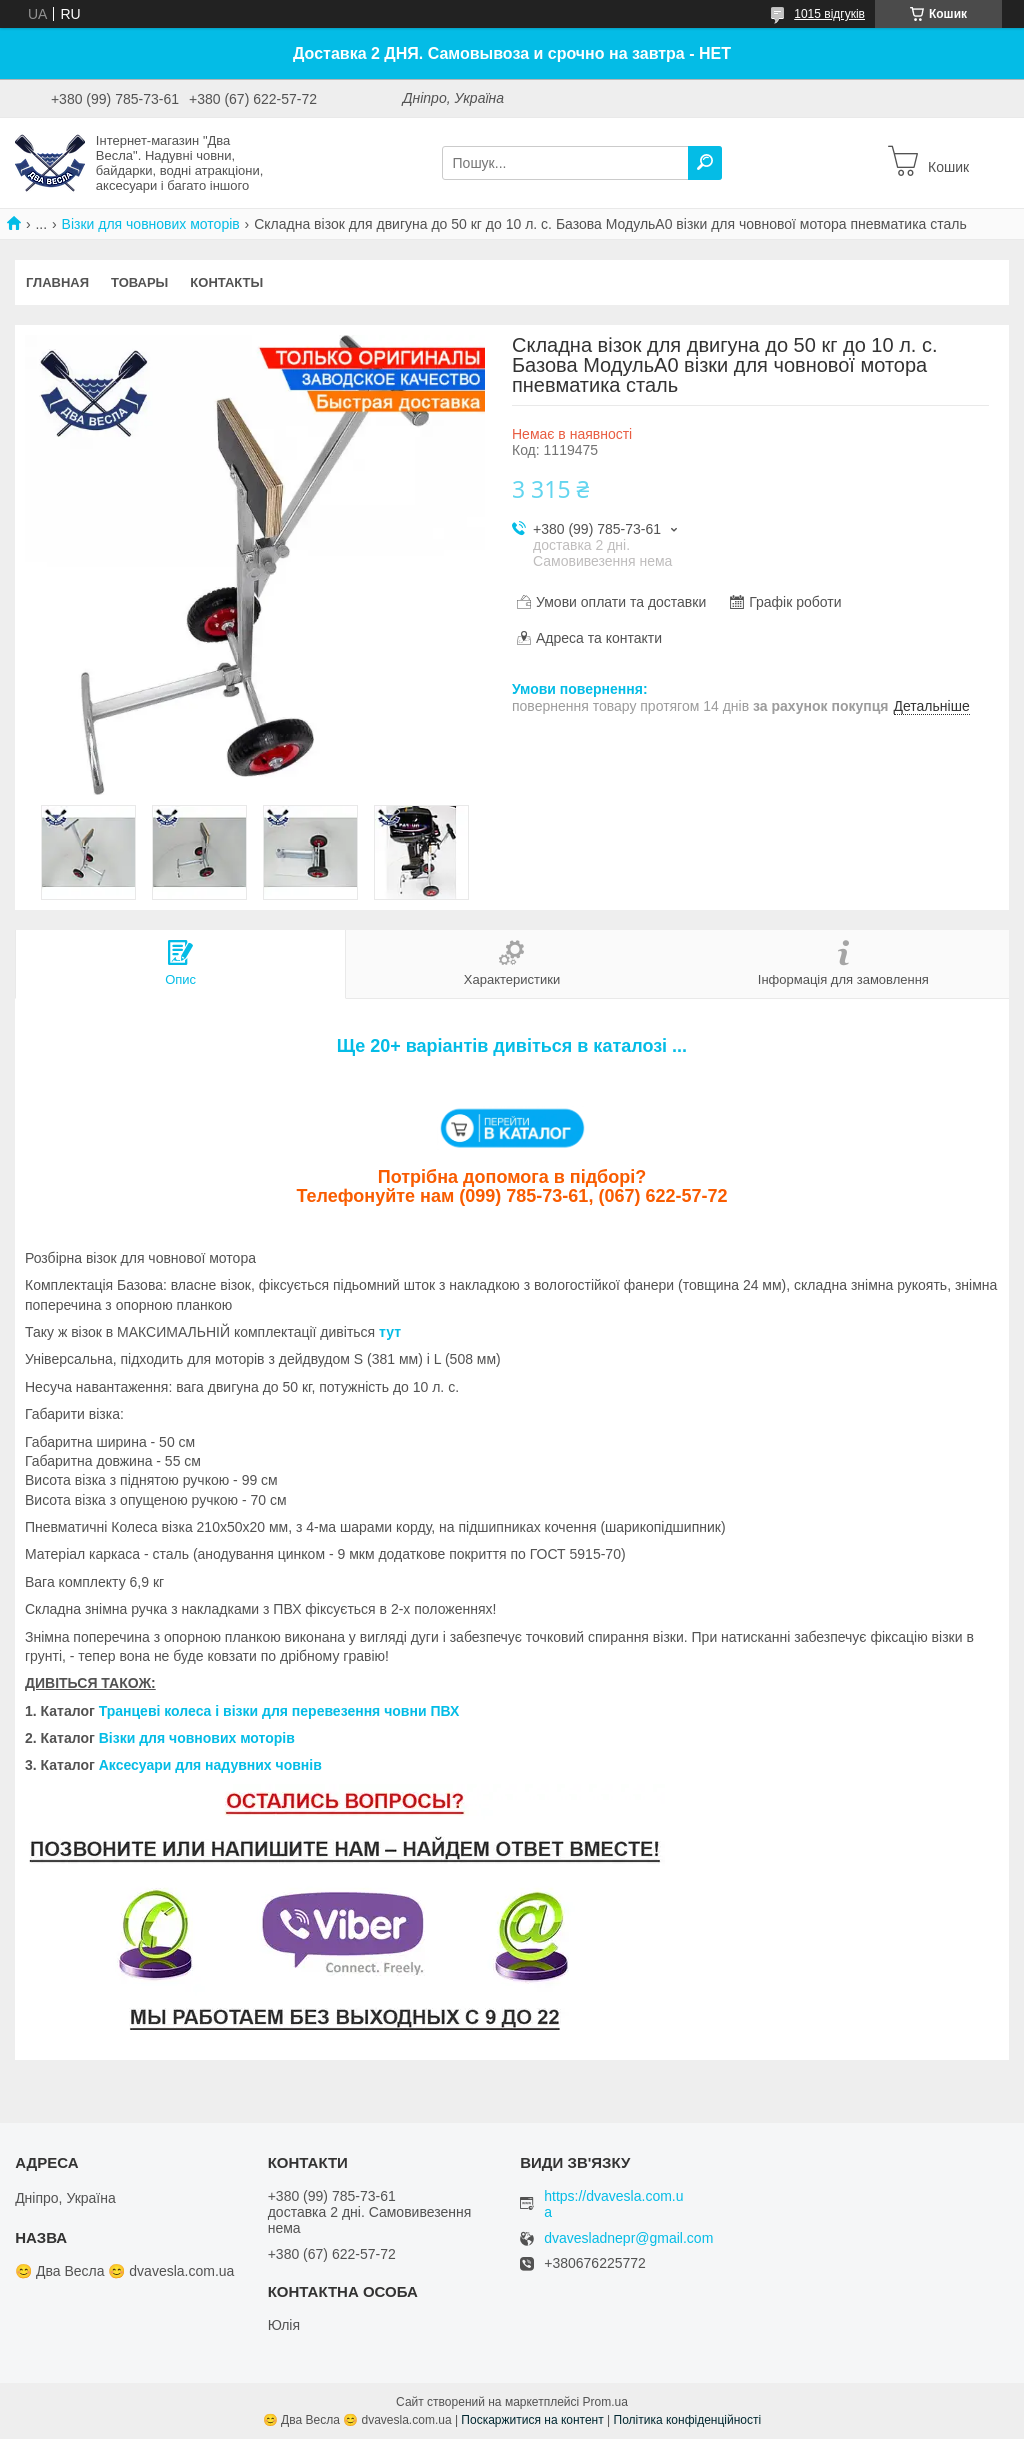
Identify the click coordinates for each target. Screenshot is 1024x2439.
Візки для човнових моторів (151, 224)
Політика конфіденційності (688, 2420)
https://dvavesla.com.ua (613, 2204)
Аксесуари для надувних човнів (210, 1765)
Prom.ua (605, 2402)
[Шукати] (705, 163)
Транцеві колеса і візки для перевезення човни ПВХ (279, 1711)
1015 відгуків (829, 14)
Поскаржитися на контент (532, 2420)
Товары (139, 282)
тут (390, 1332)
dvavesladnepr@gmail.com (628, 2238)
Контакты (226, 282)
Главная (57, 282)
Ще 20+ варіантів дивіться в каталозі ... (512, 1046)
